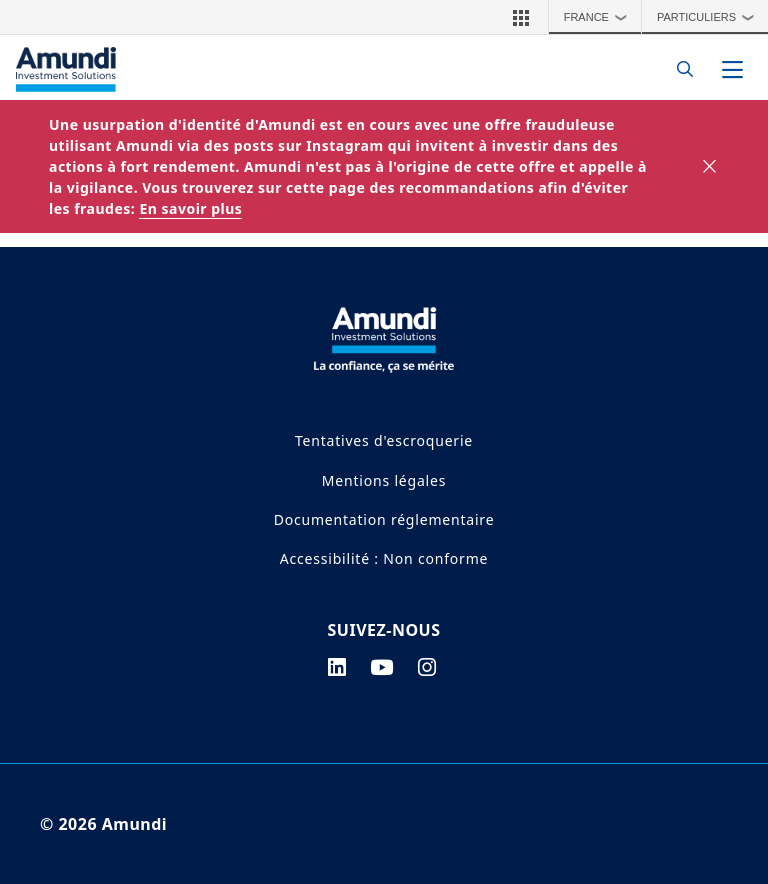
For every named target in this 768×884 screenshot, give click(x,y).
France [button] (600, 17)
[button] (521, 17)
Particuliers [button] (710, 17)
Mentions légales (384, 480)
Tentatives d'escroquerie (384, 440)
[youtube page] (382, 667)
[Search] (679, 69)
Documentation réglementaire (384, 519)
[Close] (710, 167)
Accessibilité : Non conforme (384, 558)
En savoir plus (190, 208)
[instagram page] (427, 667)
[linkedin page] (337, 667)
